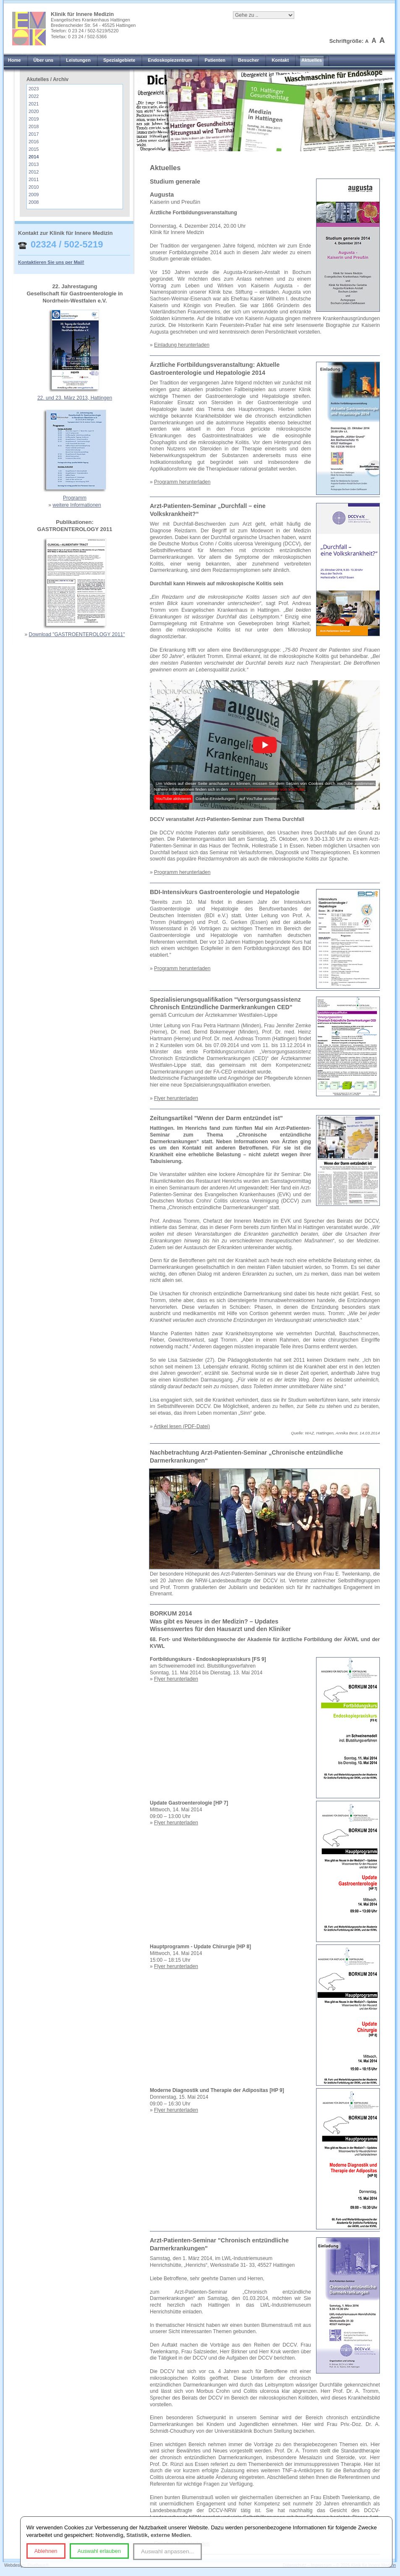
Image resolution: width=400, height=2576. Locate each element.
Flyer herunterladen (176, 1098)
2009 (34, 194)
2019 (34, 118)
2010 (34, 186)
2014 (34, 156)
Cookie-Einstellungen (215, 798)
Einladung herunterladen (181, 345)
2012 (34, 171)
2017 (34, 134)
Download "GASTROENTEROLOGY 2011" (77, 634)
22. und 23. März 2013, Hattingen (74, 398)
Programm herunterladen (182, 482)
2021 (34, 103)
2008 (34, 202)
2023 (34, 88)
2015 (34, 149)
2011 (34, 179)
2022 (34, 96)
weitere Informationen (76, 505)
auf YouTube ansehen (259, 798)
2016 (34, 141)
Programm (74, 498)
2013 (34, 164)
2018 (34, 126)
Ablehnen (46, 2551)
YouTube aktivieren (173, 798)
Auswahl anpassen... (167, 2551)
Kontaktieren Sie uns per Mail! (51, 262)
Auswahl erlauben (99, 2551)
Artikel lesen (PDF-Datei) (182, 1426)
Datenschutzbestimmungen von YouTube (266, 789)
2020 (34, 111)
